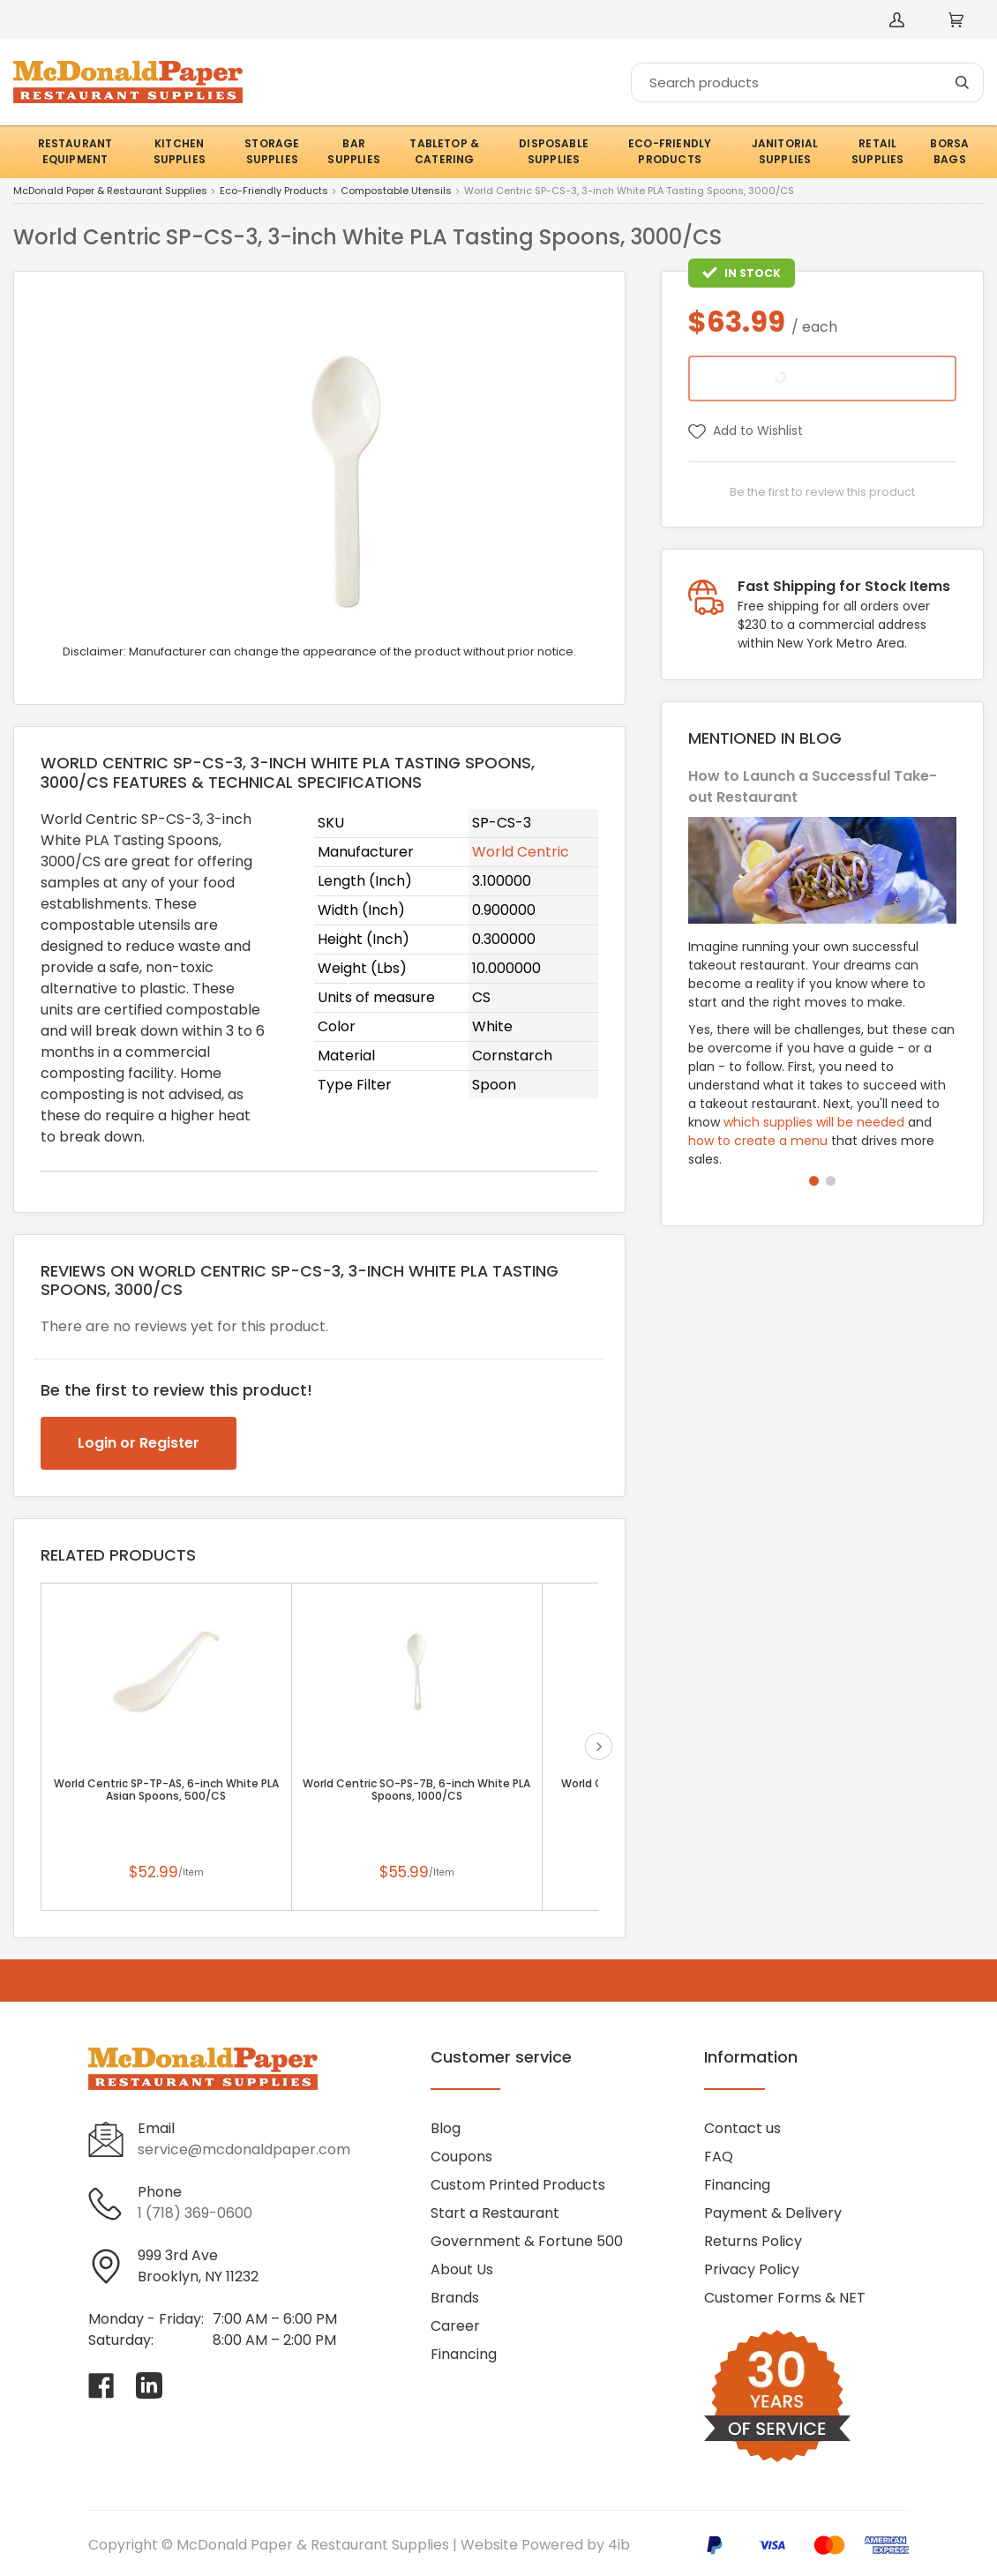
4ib (619, 2545)
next (598, 1746)
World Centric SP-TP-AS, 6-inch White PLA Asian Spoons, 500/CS (166, 1790)
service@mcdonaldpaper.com (244, 2149)
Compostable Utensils (396, 191)
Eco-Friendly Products (274, 191)
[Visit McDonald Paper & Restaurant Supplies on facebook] (101, 2385)
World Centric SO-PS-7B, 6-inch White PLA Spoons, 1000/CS (416, 1790)
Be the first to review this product (822, 491)
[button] (814, 1181)
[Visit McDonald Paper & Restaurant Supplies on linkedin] (149, 2385)
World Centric (520, 852)
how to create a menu (758, 1140)
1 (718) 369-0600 (195, 2213)
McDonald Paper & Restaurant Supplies (110, 191)
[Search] (807, 82)
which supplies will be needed (813, 1122)
